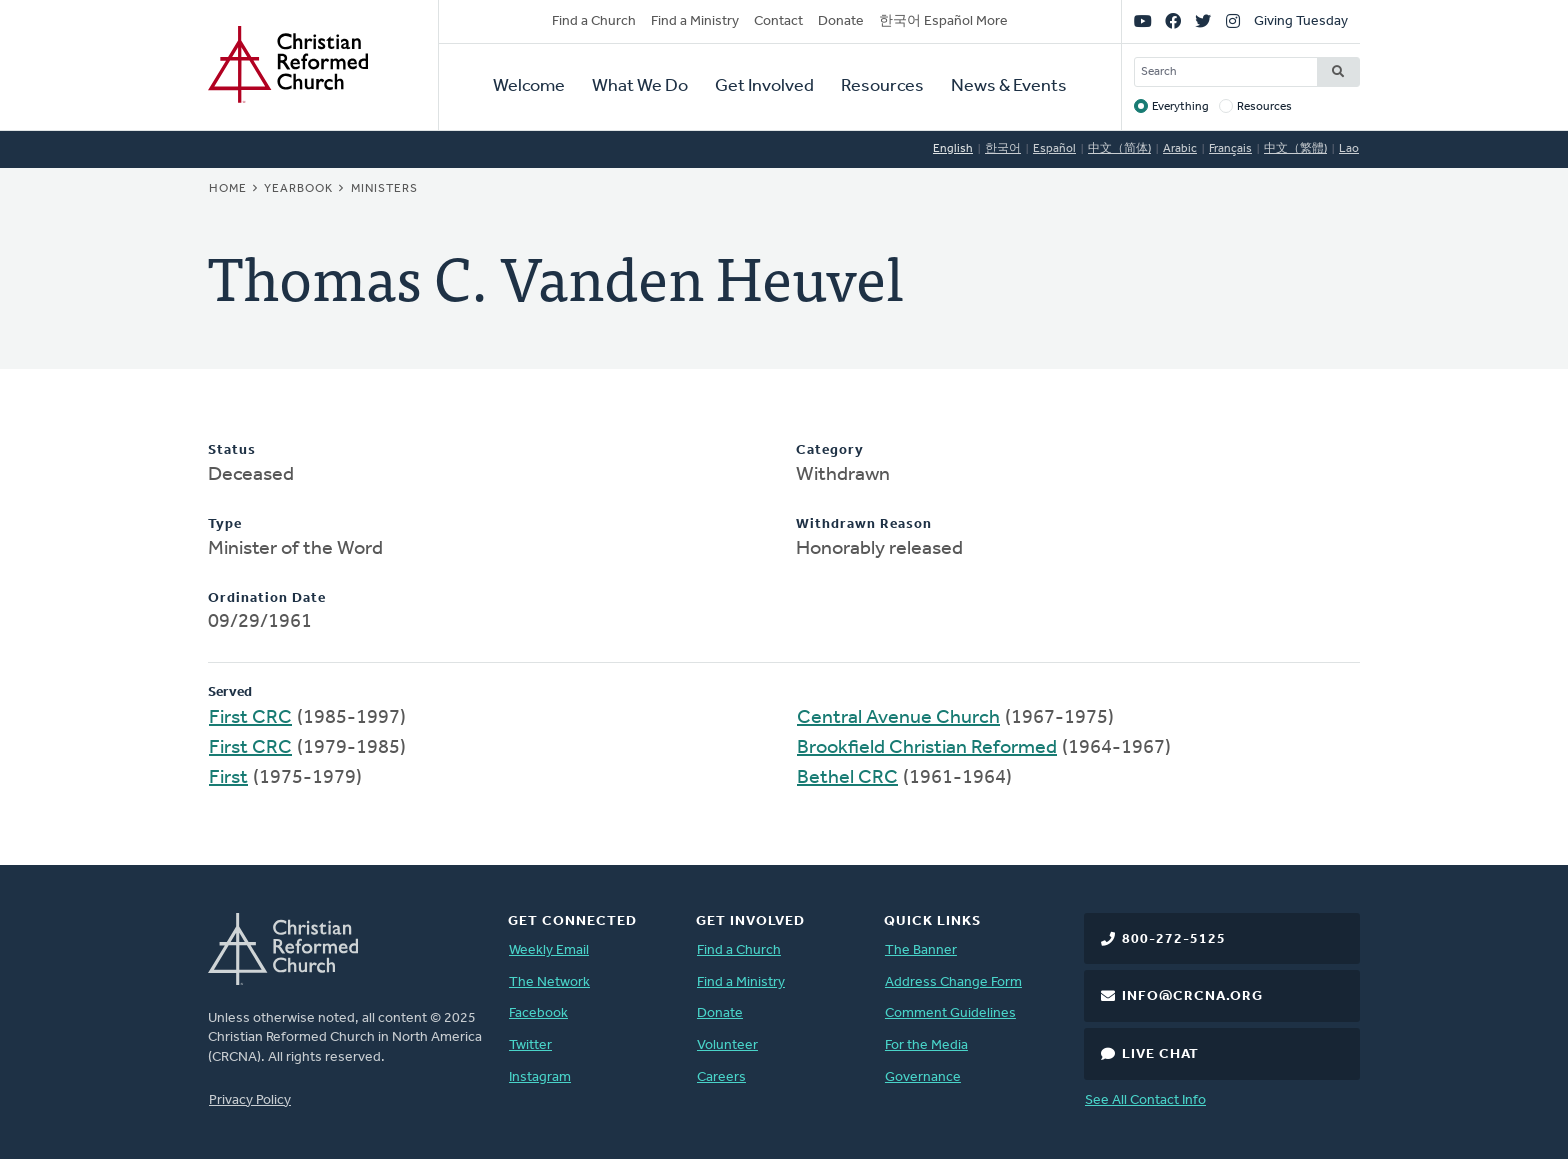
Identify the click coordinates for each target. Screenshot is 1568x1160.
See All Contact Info (1145, 1100)
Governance (923, 1077)
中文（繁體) (1295, 149)
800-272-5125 (1174, 939)
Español (1054, 149)
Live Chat (1160, 1054)
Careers (721, 1077)
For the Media (926, 1045)
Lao (1349, 149)
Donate (841, 21)
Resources (882, 86)
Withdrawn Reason (864, 524)
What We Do (640, 86)
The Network (549, 982)
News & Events (1009, 86)
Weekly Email (549, 950)
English (953, 149)
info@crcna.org (1192, 996)
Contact (778, 21)
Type (225, 524)
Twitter (530, 1045)
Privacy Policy (250, 1100)
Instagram (540, 1077)
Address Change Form (953, 982)
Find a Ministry (695, 21)
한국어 (1003, 149)
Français (1230, 149)
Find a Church (594, 21)
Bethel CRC (847, 778)
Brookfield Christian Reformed (927, 748)
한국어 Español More (943, 21)
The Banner (921, 950)
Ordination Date (267, 598)
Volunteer (727, 1045)
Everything (1180, 107)
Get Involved (764, 86)
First (228, 778)
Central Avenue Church (898, 718)
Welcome (529, 86)
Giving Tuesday (1301, 21)
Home (228, 189)
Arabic (1180, 149)
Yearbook (298, 189)
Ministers (384, 189)
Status (232, 450)
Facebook (538, 1013)
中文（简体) (1119, 149)
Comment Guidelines (950, 1013)
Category (830, 450)
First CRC (250, 718)
